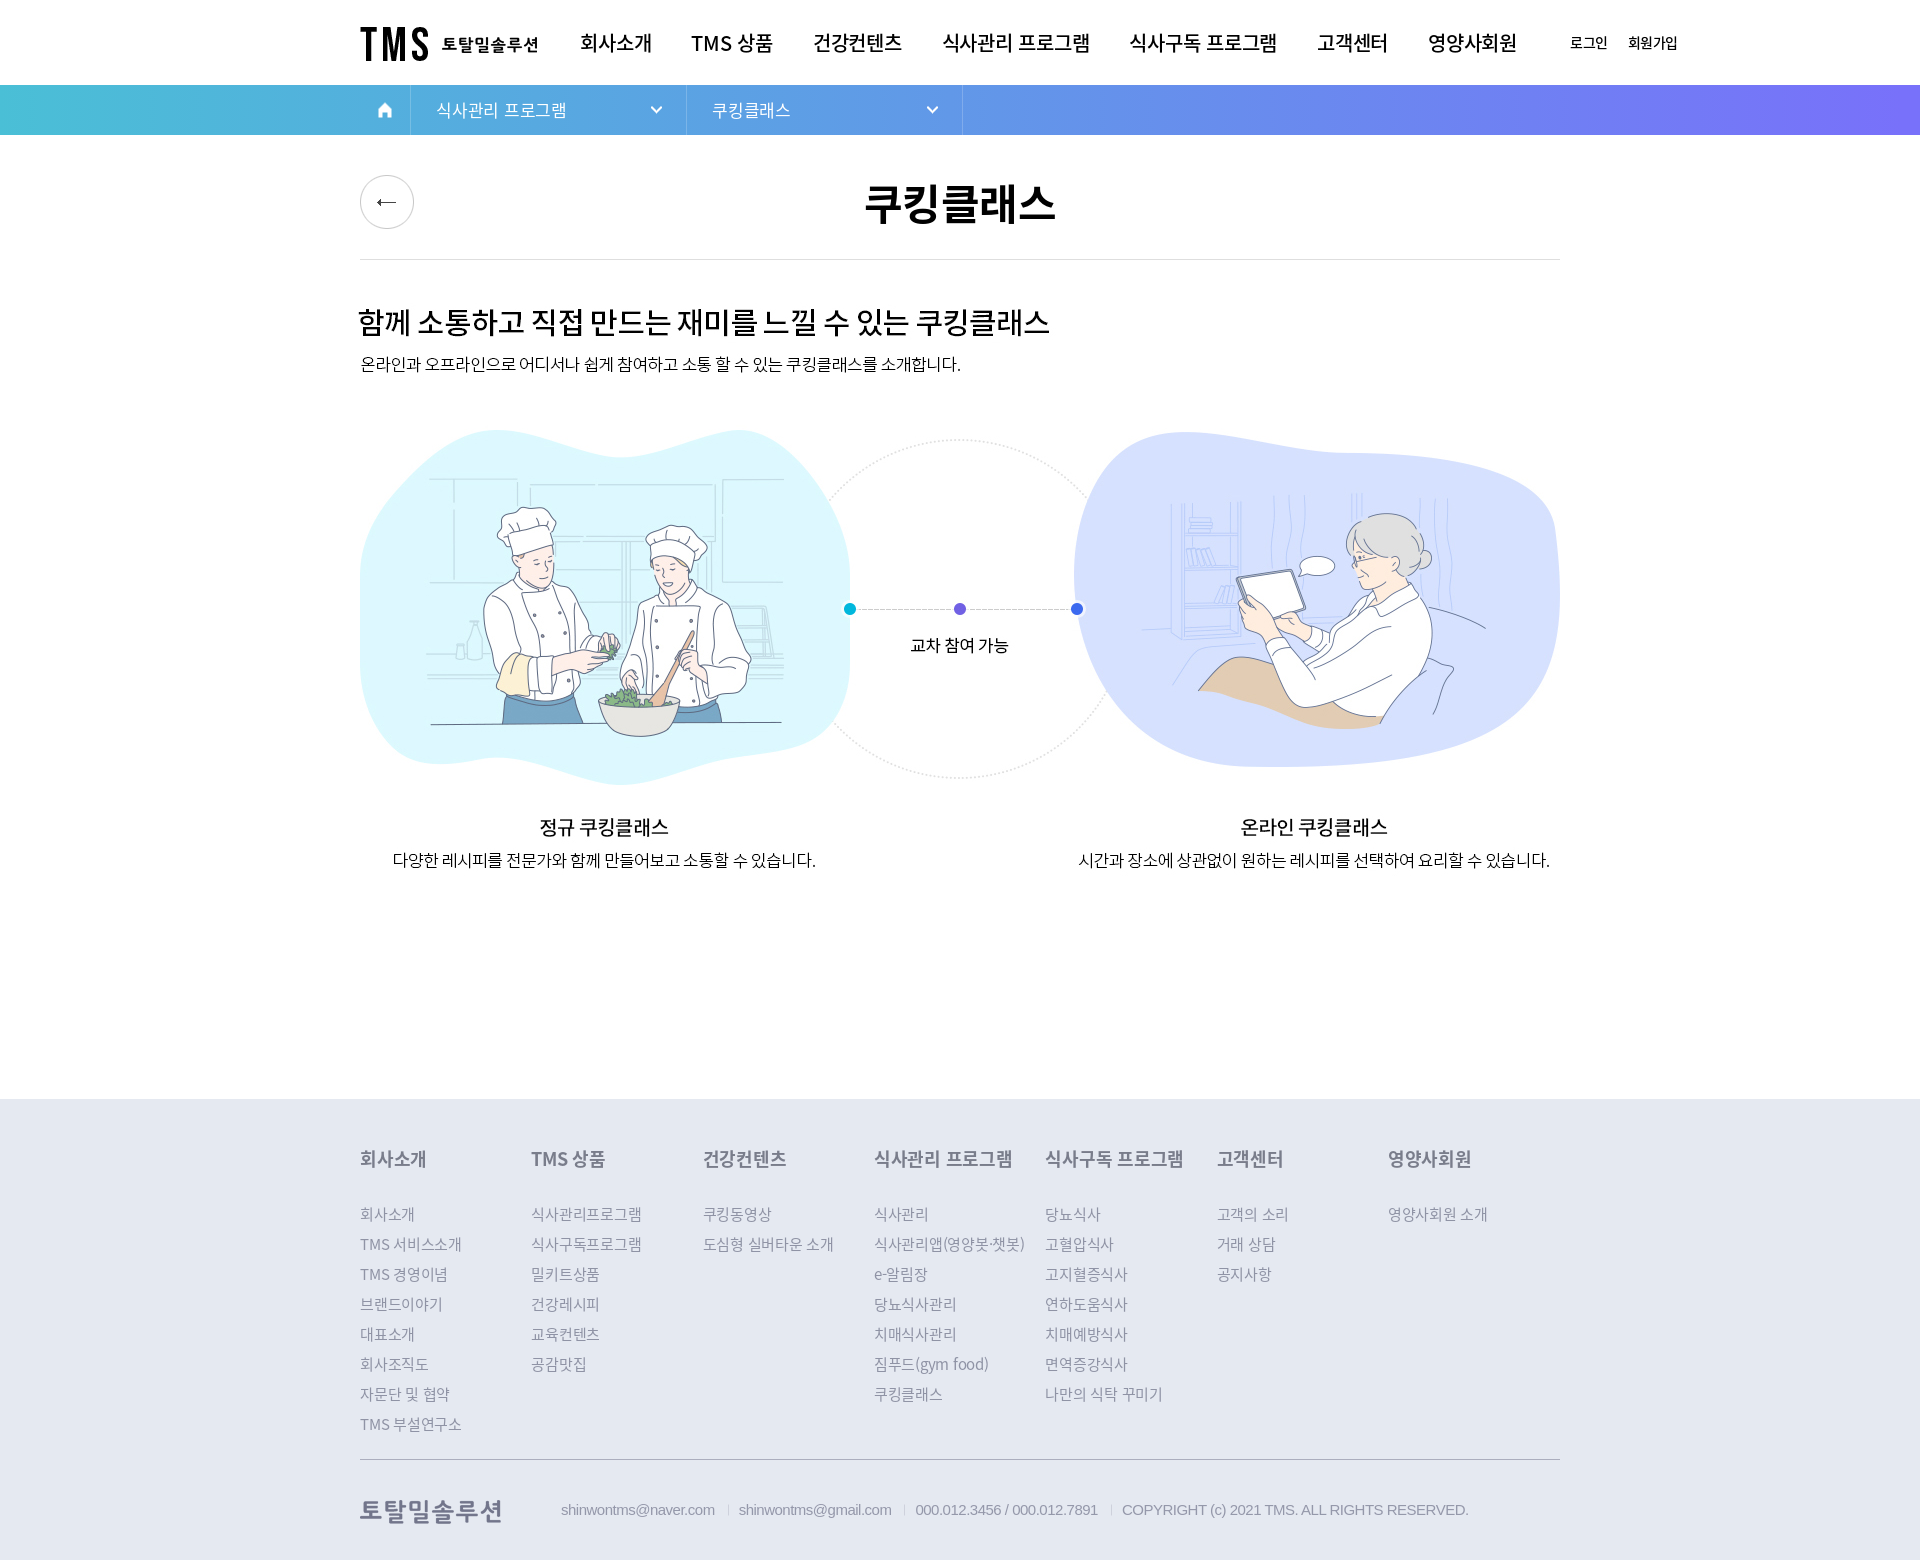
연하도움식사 (1086, 1304)
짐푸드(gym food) (931, 1364)
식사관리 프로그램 (1016, 42)
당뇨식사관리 (915, 1304)
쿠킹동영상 (737, 1214)
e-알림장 (901, 1274)
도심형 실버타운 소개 (768, 1244)
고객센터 (1352, 42)
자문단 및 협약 (405, 1394)
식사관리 (901, 1214)
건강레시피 (565, 1304)
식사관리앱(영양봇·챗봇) (949, 1244)
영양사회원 (1472, 42)
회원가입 (1653, 42)
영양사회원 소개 (1438, 1214)
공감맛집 (558, 1364)
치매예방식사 (1086, 1334)
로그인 (1589, 42)
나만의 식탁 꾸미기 (1104, 1394)
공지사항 (1244, 1274)
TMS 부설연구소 (411, 1424)
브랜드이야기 (401, 1304)
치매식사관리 (915, 1334)
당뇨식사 (1072, 1214)
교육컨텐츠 (565, 1334)
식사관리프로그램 (586, 1214)
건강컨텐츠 (857, 42)
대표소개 (387, 1334)
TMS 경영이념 (404, 1274)
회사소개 (615, 42)
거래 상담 (1246, 1244)
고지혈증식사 (1086, 1274)
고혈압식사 (1079, 1244)
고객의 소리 (1253, 1214)
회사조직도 (394, 1364)
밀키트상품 (565, 1274)
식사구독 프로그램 (1203, 42)
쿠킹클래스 (751, 109)
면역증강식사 (1086, 1364)
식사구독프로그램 (586, 1244)
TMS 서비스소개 (411, 1244)
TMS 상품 (732, 42)
